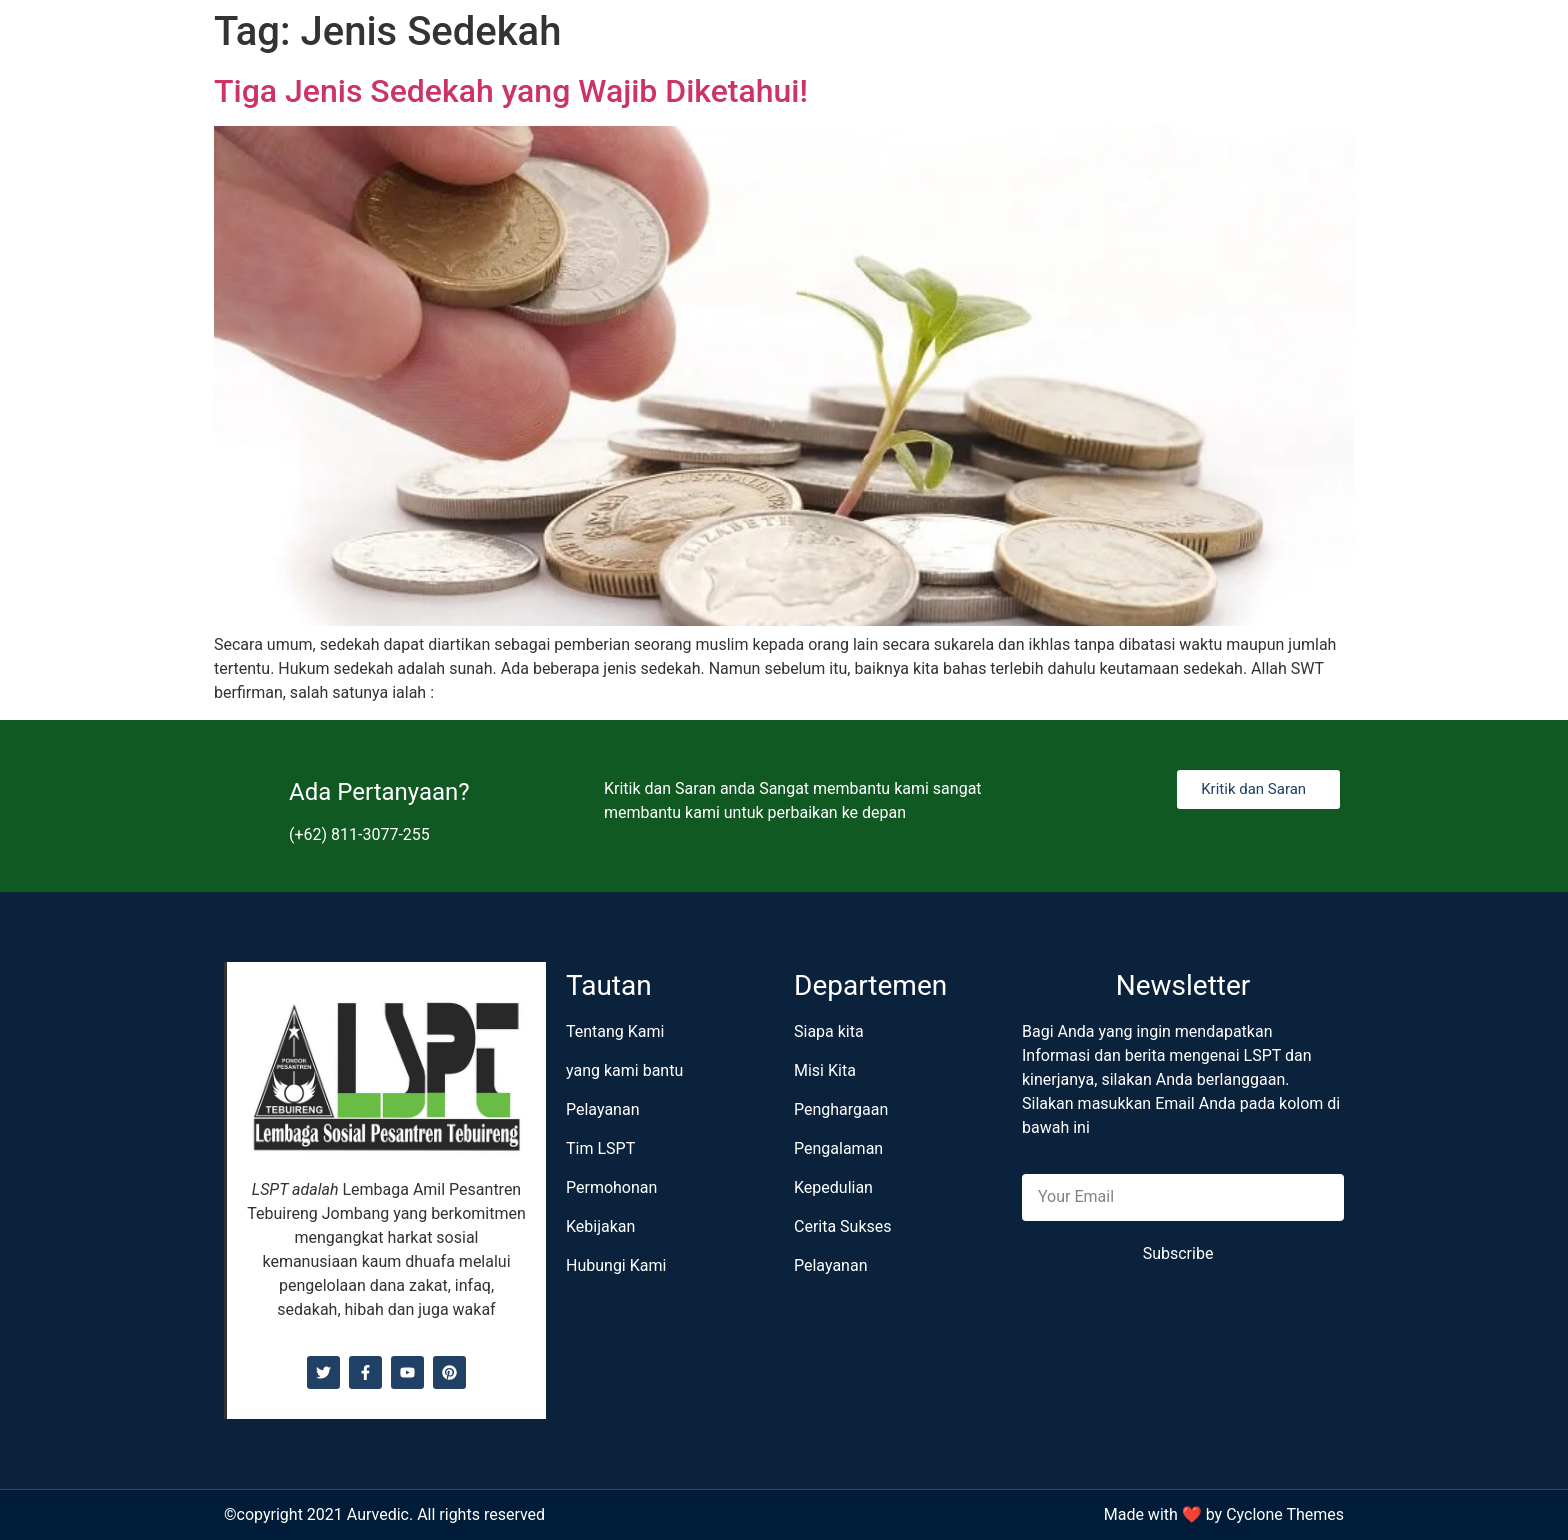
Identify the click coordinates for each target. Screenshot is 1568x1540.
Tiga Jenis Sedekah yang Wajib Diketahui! (511, 91)
